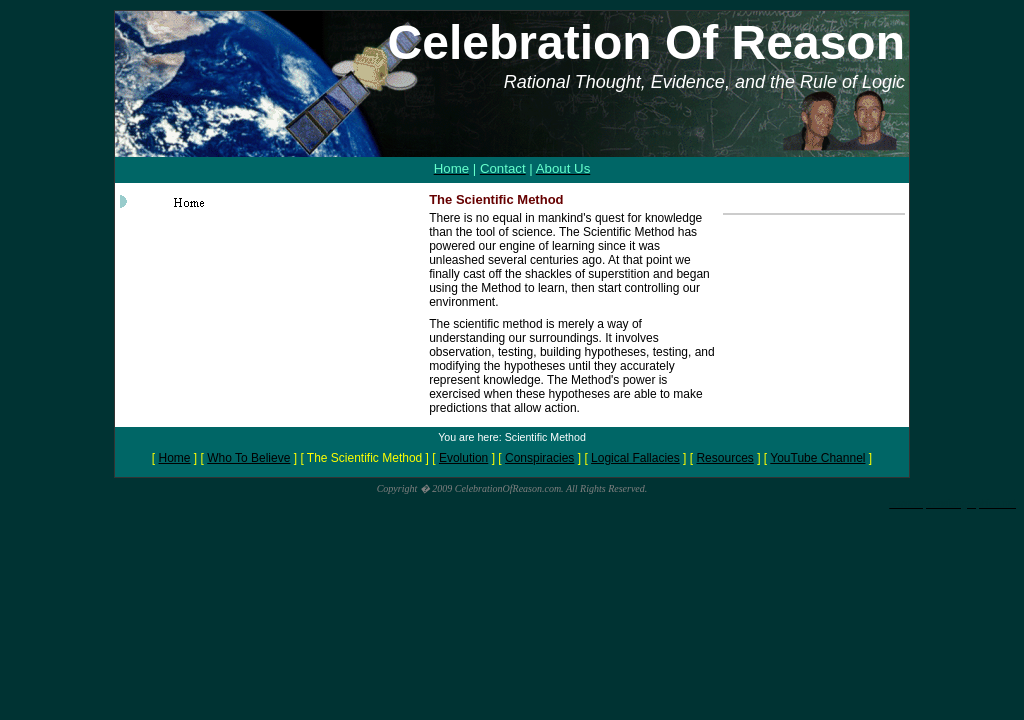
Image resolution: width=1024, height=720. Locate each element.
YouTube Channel (817, 458)
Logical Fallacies (635, 458)
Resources (724, 458)
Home (175, 458)
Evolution (463, 458)
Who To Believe (248, 458)
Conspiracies (539, 458)
